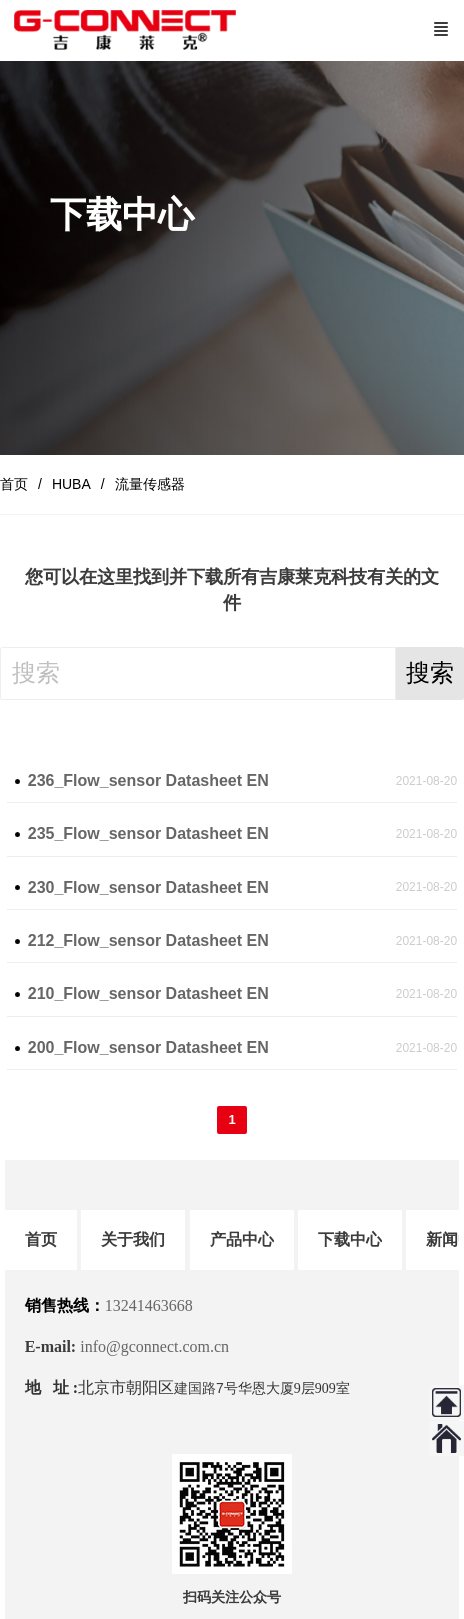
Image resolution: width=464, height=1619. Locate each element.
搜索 (430, 672)
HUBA (71, 484)
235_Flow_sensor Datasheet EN (148, 833)
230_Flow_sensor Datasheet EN (148, 887)
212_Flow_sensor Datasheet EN (148, 940)
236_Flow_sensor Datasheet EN (148, 780)
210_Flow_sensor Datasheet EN (148, 993)
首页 (14, 484)
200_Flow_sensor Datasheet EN (148, 1047)
